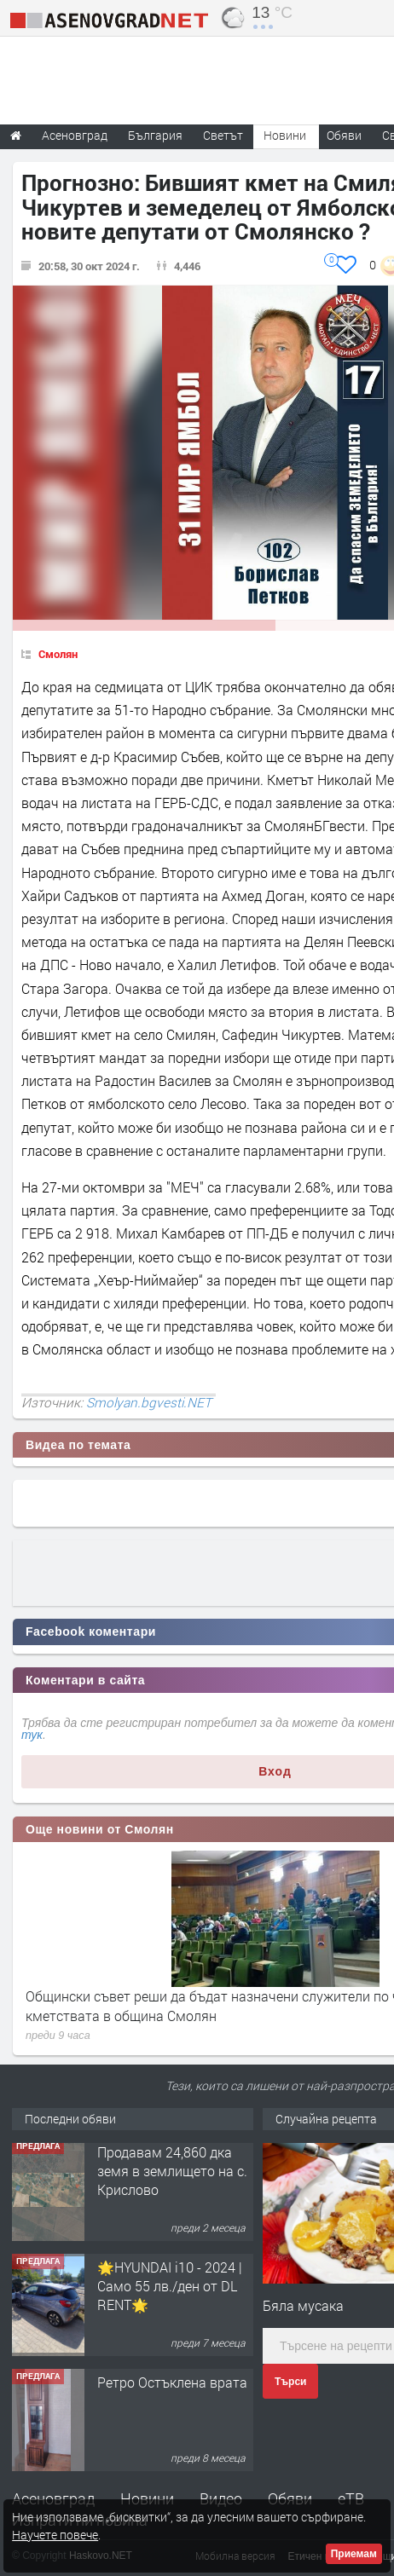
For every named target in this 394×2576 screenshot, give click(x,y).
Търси (290, 2382)
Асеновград (53, 2498)
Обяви (290, 2498)
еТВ (351, 2498)
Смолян (58, 653)
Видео (221, 2498)
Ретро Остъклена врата (172, 2386)
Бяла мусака (303, 2305)
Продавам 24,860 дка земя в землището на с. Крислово (172, 2175)
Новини (285, 135)
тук (32, 1734)
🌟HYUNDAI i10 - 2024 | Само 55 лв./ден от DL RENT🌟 (169, 2290)
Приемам (354, 2554)
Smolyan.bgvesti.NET (148, 1402)
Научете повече (55, 2535)
